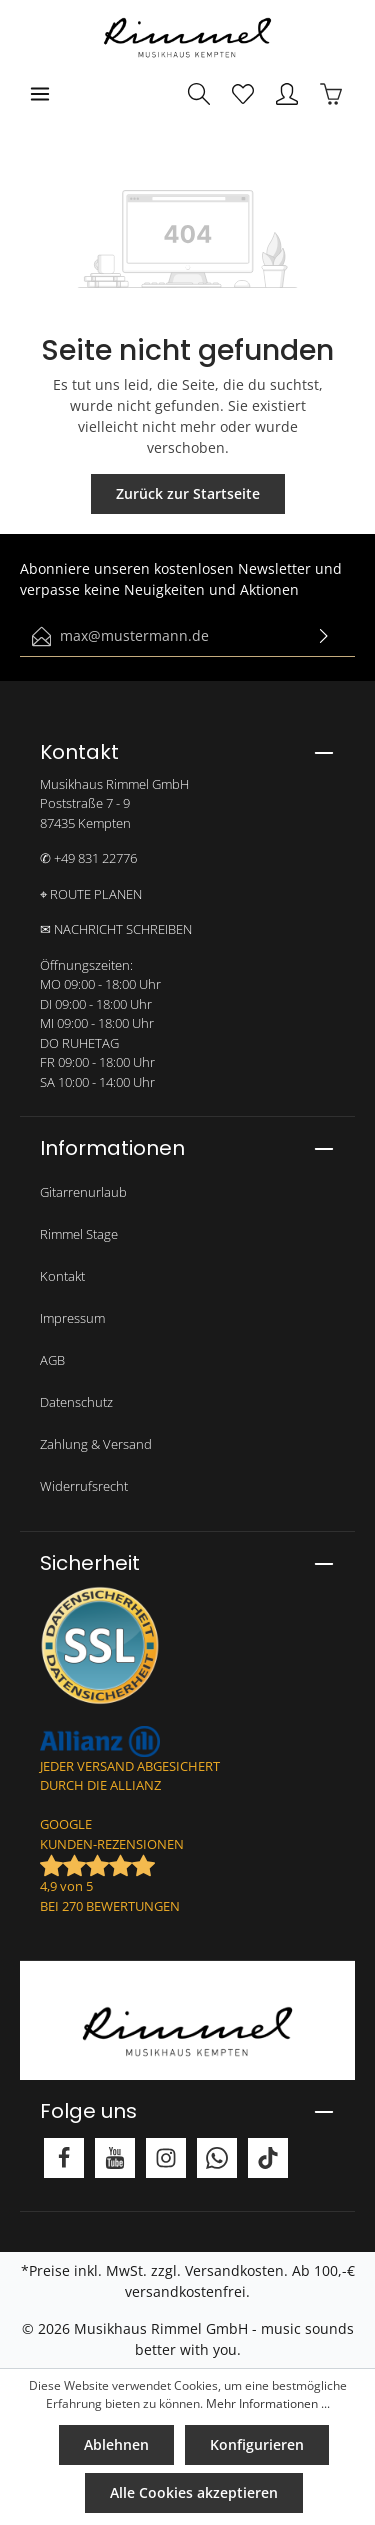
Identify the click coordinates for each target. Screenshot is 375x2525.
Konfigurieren (257, 2444)
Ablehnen (116, 2444)
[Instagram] (166, 2158)
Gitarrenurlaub (83, 1192)
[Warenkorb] (331, 94)
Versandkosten (234, 2270)
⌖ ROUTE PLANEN (91, 894)
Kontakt (62, 1276)
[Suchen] (199, 94)
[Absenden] (324, 636)
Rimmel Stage (79, 1234)
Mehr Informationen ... (268, 2403)
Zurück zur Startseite (188, 493)
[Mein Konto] (287, 94)
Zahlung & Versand (96, 1444)
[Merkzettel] (243, 94)
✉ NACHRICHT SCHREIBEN (116, 929)
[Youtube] (115, 2158)
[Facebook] (64, 2158)
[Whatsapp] (217, 2158)
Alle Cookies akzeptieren (194, 2492)
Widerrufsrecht (84, 1486)
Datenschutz (76, 1402)
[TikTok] (268, 2158)
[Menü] (40, 94)
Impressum (72, 1318)
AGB (52, 1360)
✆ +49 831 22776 (88, 858)
